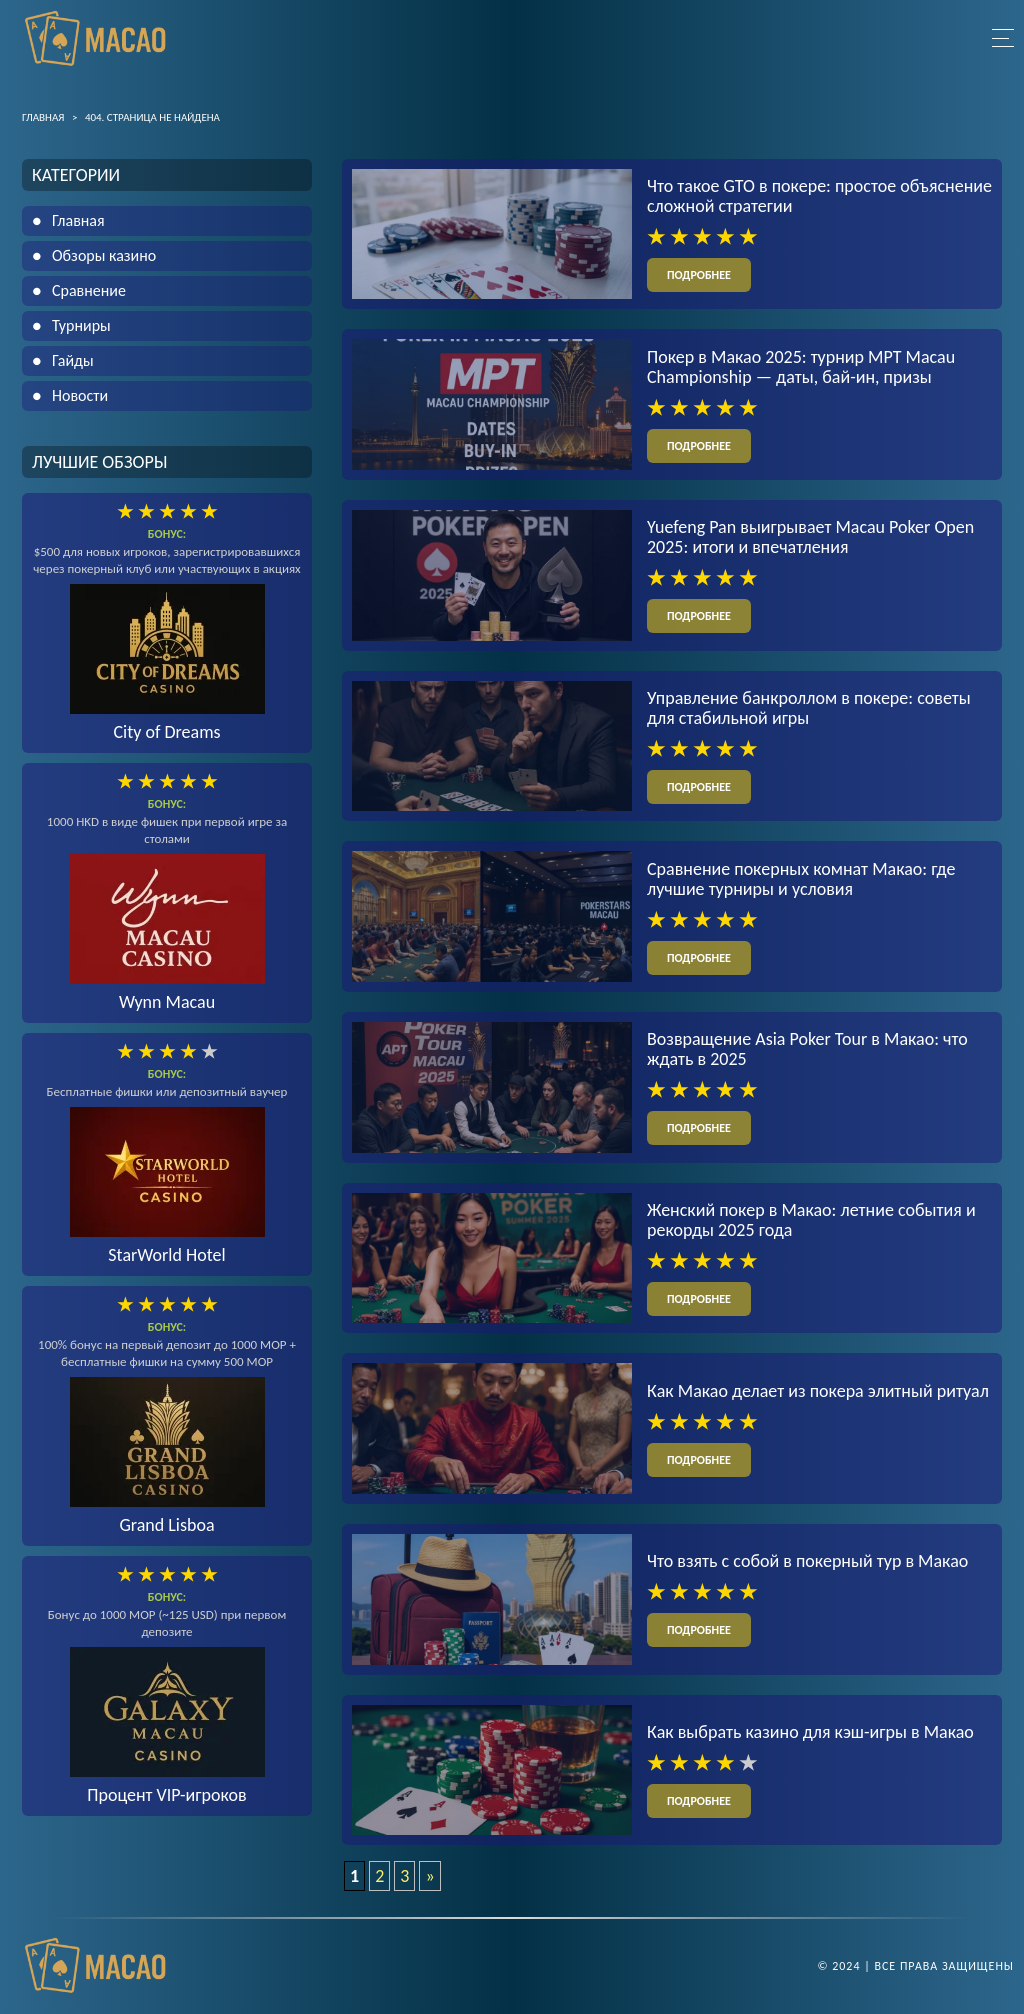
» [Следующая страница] (429, 1876)
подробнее (699, 275)
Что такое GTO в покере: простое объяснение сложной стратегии (819, 196)
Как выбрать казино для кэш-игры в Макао (810, 1732)
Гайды (73, 360)
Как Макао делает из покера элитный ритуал (818, 1391)
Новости (80, 395)
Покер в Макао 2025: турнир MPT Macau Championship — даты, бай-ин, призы (801, 367)
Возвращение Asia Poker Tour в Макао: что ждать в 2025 (807, 1049)
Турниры (81, 325)
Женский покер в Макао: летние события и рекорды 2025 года (811, 1220)
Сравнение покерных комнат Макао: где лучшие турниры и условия (801, 879)
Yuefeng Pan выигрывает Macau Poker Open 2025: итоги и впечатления (810, 537)
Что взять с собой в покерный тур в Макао (807, 1561)
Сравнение (89, 290)
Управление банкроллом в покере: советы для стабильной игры (809, 708)
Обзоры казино (104, 255)
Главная (78, 220)
